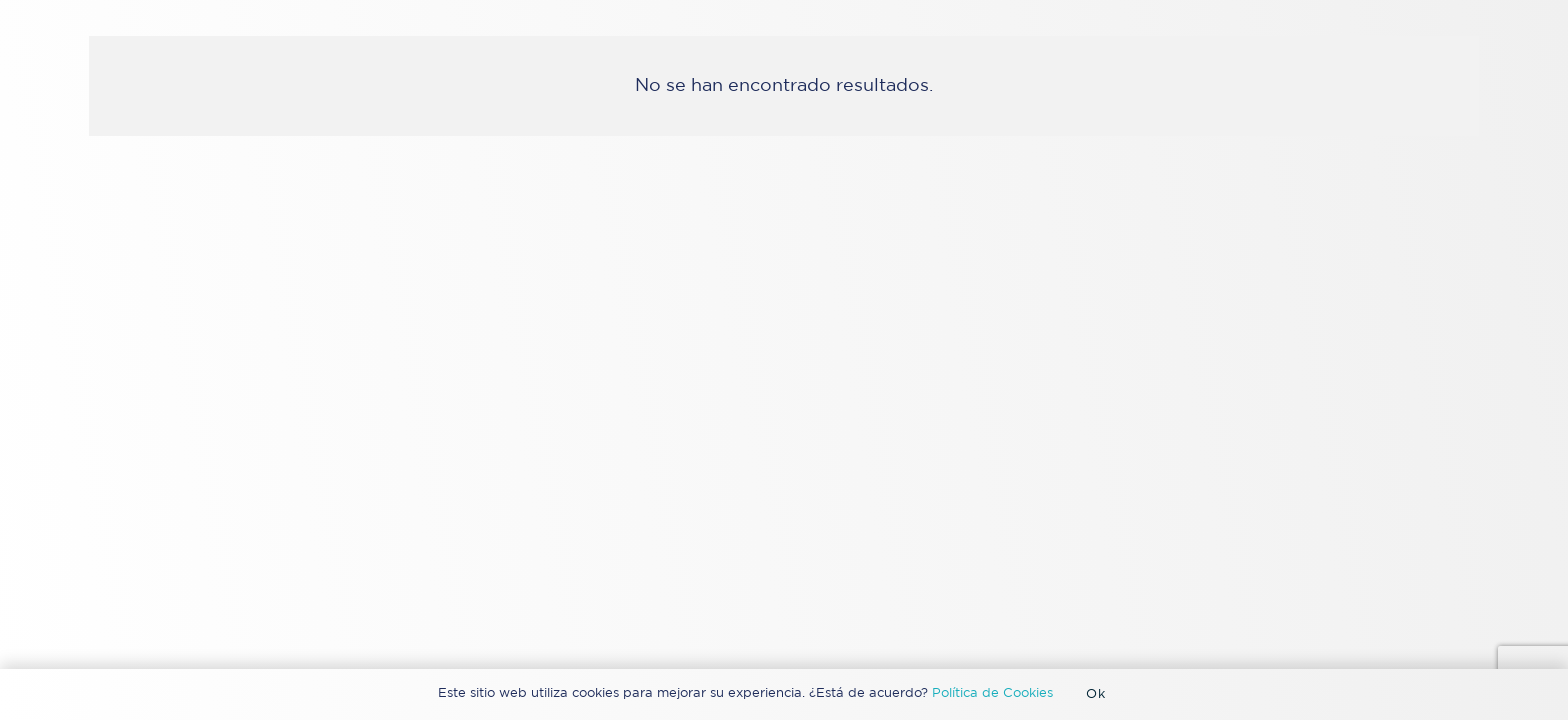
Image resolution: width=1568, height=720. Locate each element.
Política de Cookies (992, 693)
